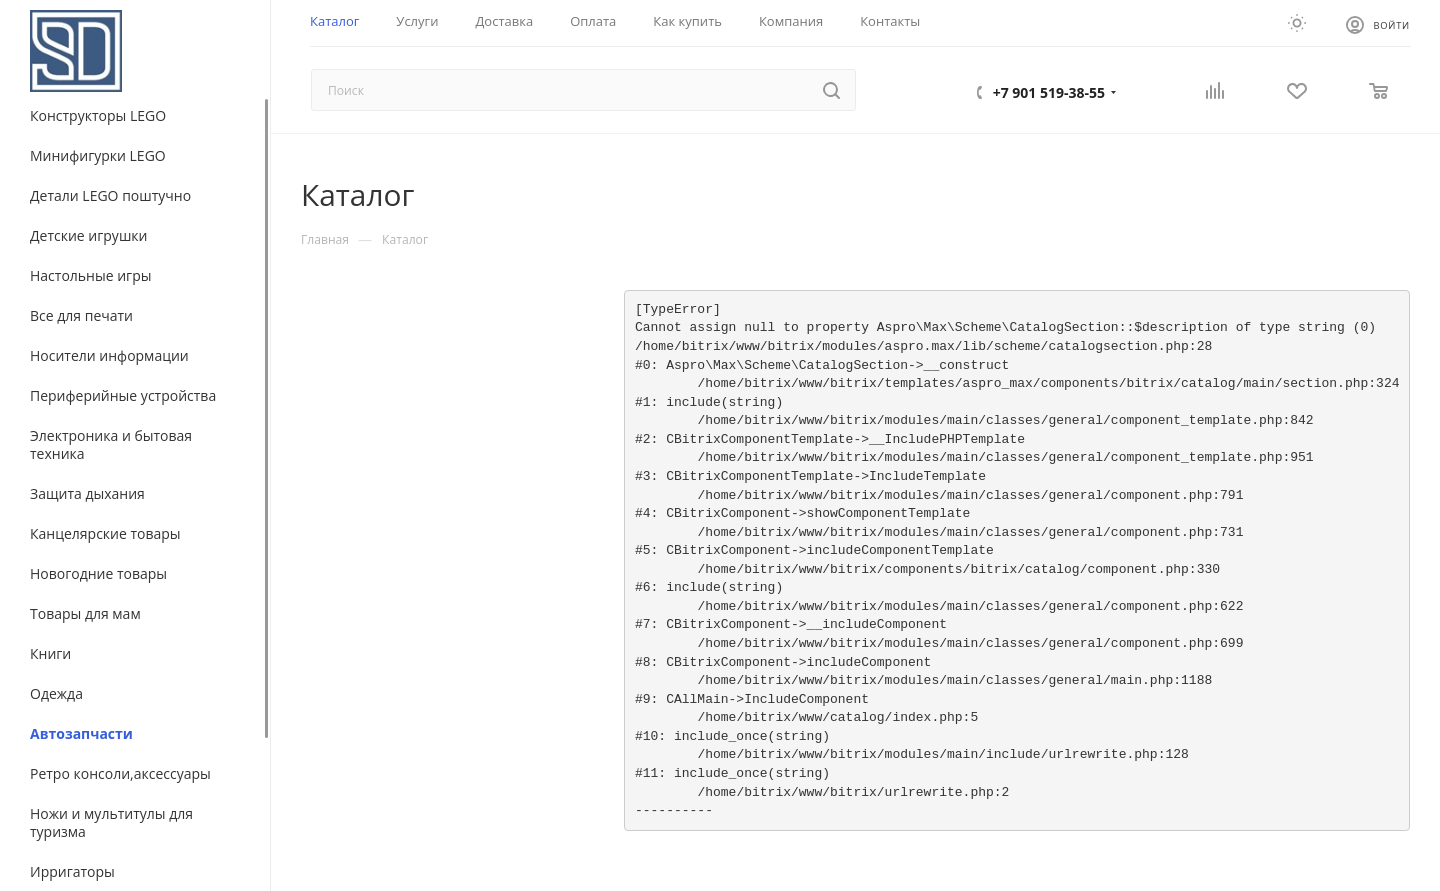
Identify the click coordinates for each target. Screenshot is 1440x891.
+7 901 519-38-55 (1049, 92)
